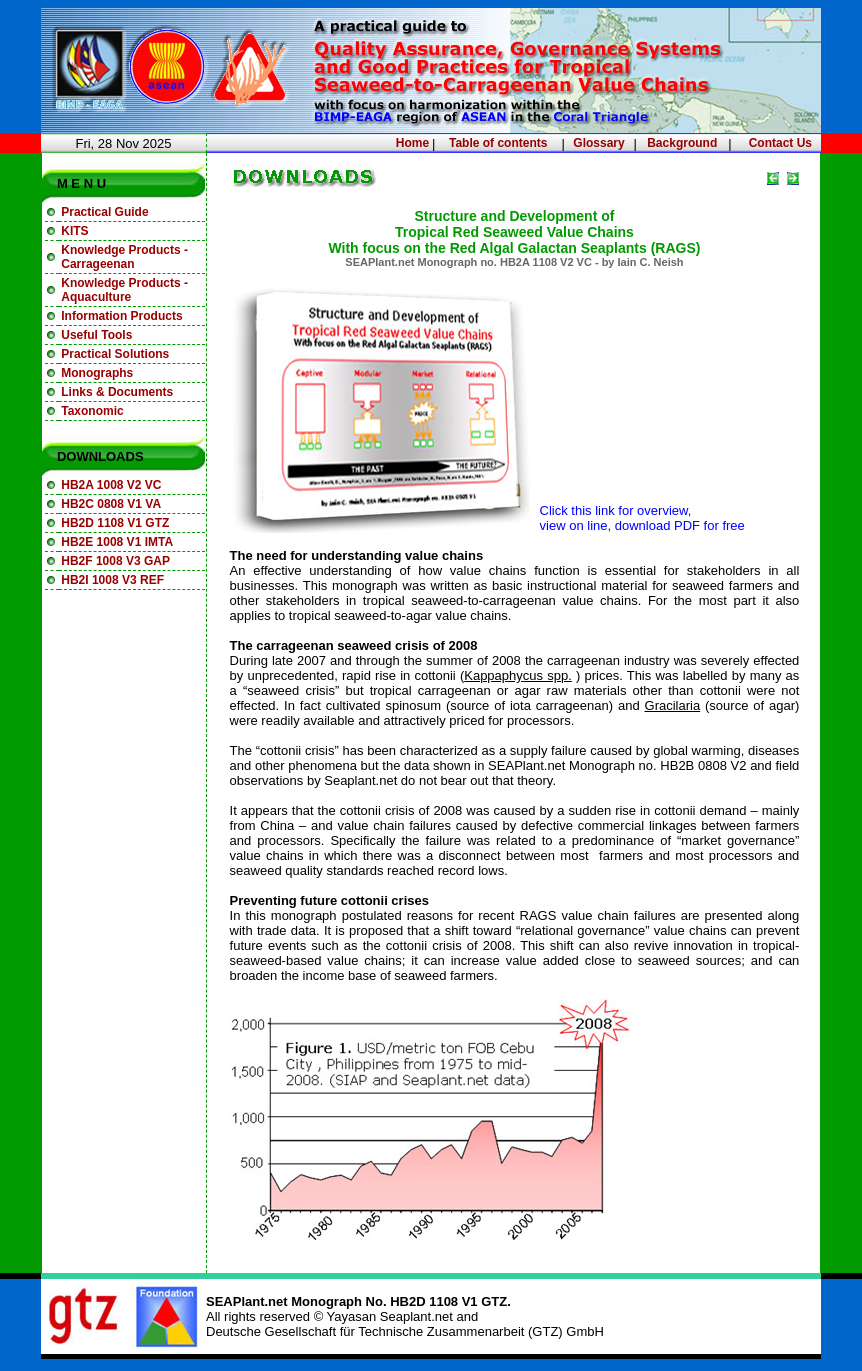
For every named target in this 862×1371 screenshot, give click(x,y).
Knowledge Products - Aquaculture (124, 290)
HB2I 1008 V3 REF (112, 580)
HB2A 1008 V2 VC (111, 485)
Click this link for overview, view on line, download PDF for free (642, 518)
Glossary (598, 143)
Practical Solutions (115, 354)
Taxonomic (92, 411)
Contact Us (780, 143)
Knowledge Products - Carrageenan (124, 257)
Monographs (97, 373)
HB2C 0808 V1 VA (111, 504)
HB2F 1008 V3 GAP (115, 561)
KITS (74, 231)
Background (682, 143)
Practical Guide (104, 212)
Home (412, 143)
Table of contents (498, 143)
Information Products (121, 316)
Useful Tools (96, 335)
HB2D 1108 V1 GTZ (115, 523)
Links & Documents (117, 392)
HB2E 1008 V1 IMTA (117, 542)
